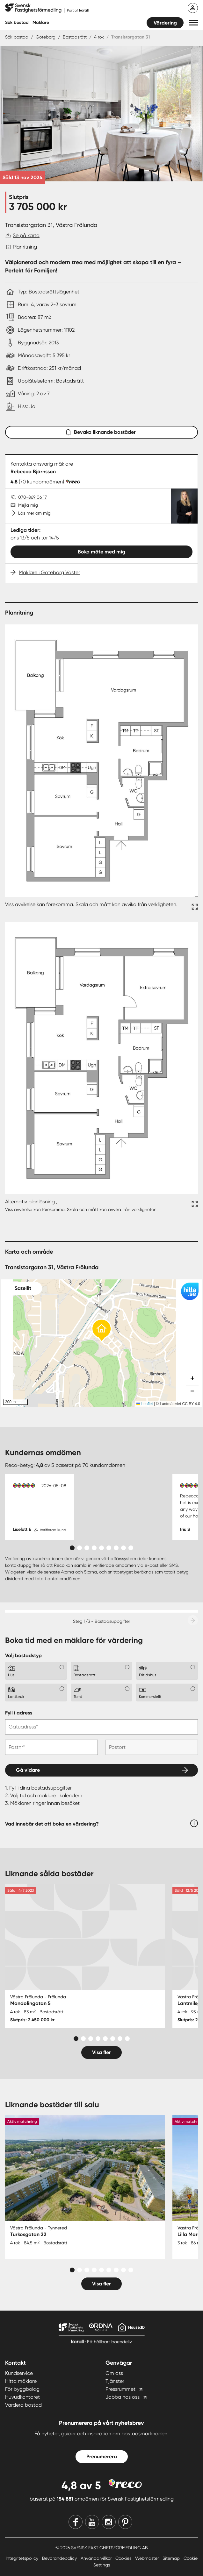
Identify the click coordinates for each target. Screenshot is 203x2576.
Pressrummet (120, 2389)
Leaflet (144, 1404)
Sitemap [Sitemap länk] (172, 2558)
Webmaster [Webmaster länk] (147, 2558)
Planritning (25, 247)
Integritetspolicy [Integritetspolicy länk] (23, 2558)
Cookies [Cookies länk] (124, 2558)
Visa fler (101, 2052)
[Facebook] (76, 2522)
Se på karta (26, 235)
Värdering (165, 23)
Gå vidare (28, 1770)
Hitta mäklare (21, 2381)
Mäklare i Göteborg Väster (49, 572)
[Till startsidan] (47, 8)
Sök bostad (17, 22)
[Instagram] (109, 2522)
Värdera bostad (23, 2405)
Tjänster (114, 2381)
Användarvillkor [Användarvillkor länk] (97, 2558)
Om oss (114, 2373)
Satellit (23, 1288)
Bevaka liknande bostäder (102, 430)
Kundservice (19, 2373)
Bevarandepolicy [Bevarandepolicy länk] (60, 2558)
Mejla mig (28, 505)
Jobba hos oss (122, 2397)
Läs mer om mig (34, 513)
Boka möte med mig (101, 552)
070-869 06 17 (32, 497)
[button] (193, 22)
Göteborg (45, 36)
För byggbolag (22, 2389)
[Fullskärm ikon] (194, 907)
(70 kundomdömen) (41, 482)
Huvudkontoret (22, 2397)
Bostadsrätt (75, 36)
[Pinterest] (125, 2522)
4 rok (99, 36)
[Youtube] (92, 2522)
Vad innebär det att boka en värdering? (52, 1824)
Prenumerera (101, 2456)
